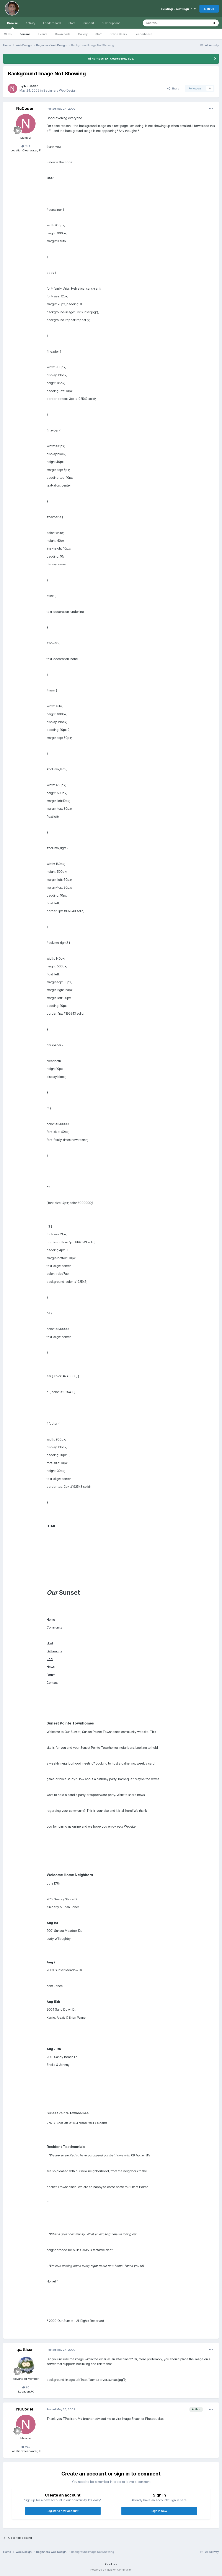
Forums (25, 34)
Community (54, 1627)
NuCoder (31, 86)
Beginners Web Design (60, 90)
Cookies (111, 2564)
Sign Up (209, 8)
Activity (30, 23)
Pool (50, 1659)
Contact (52, 1682)
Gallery (83, 34)
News (51, 1667)
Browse (12, 25)
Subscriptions (111, 23)
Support (88, 23)
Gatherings (54, 1651)
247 (25, 146)
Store (72, 23)
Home (51, 1619)
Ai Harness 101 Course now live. (111, 58)
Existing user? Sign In (178, 9)
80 (25, 2387)
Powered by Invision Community (111, 2569)
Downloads (62, 34)
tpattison (25, 2349)
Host (50, 1643)
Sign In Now (159, 2511)
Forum (51, 1675)
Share (173, 88)
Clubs (8, 34)
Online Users (118, 34)
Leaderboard (143, 34)
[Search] (165, 22)
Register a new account (62, 2511)
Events (42, 34)
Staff (98, 34)
